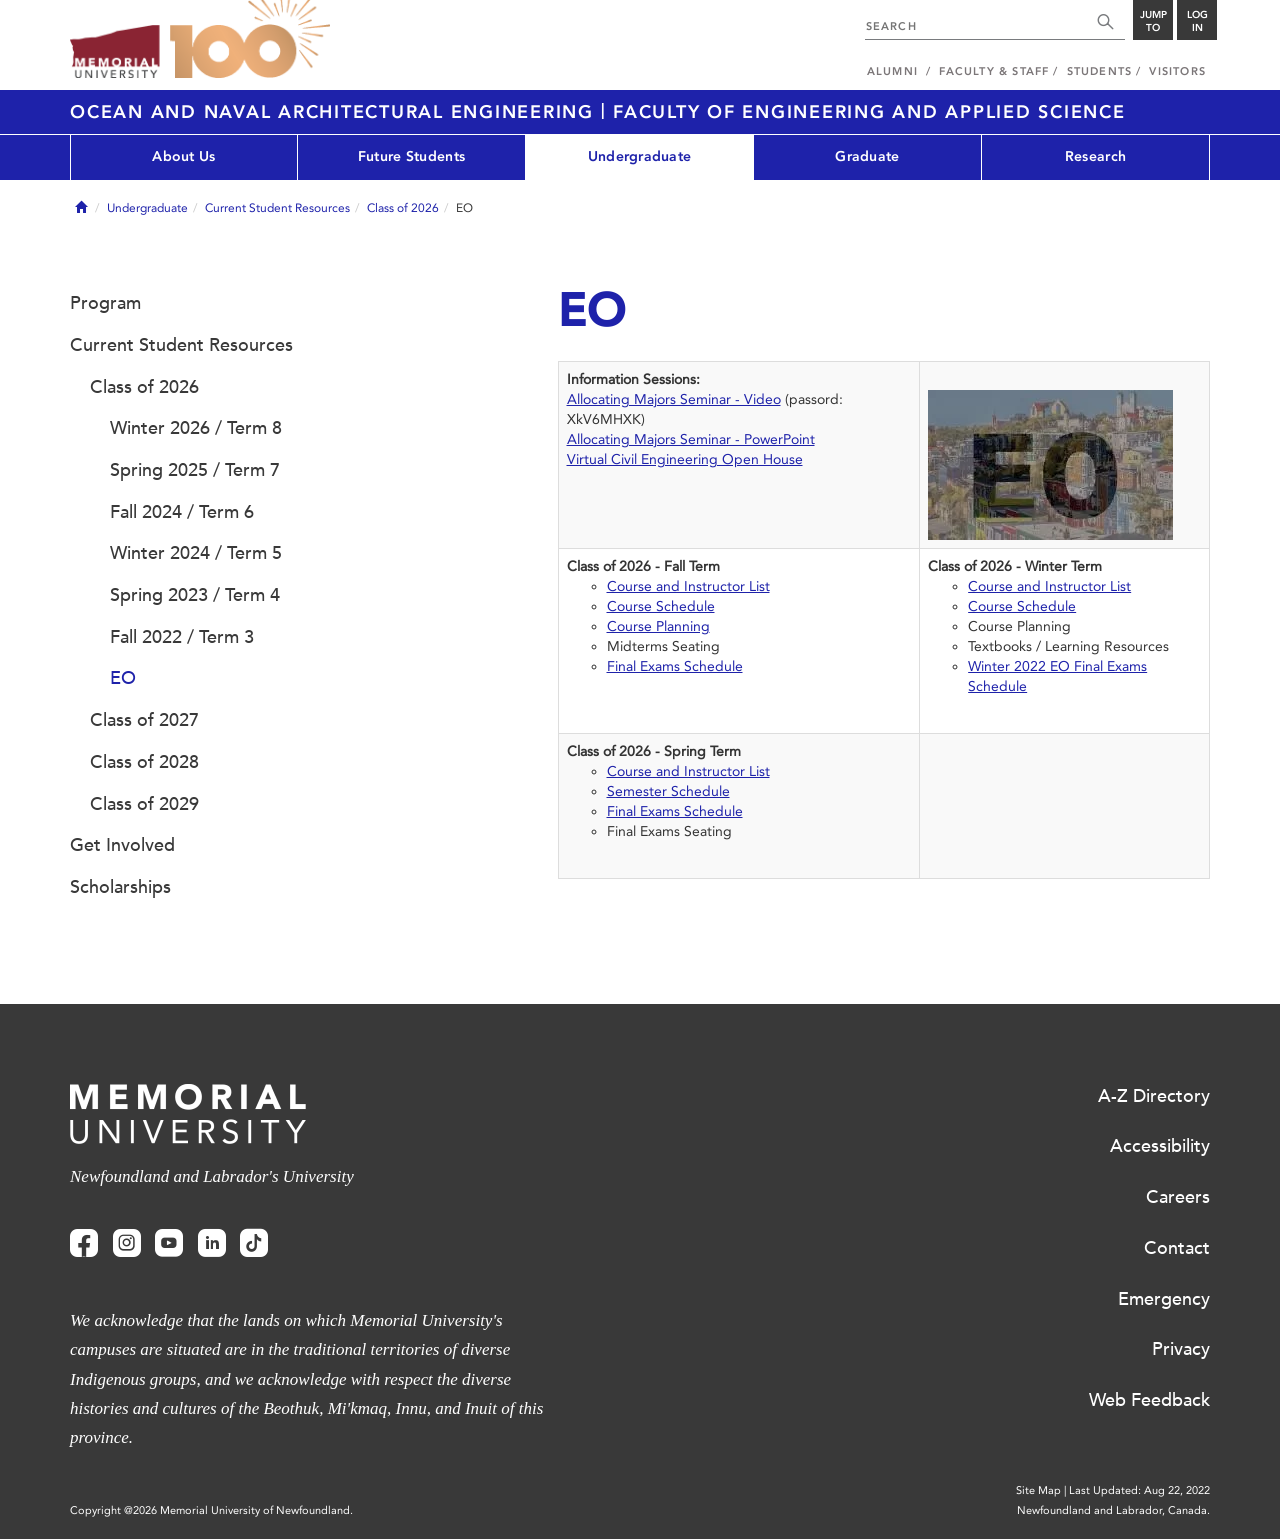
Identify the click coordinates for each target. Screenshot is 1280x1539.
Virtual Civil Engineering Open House (685, 459)
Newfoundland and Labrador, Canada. (1113, 1510)
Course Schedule (661, 606)
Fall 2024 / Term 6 (182, 512)
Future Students (411, 156)
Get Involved (122, 845)
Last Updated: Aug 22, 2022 (1139, 1490)
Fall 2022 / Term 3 (182, 637)
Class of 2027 (144, 720)
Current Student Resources (277, 208)
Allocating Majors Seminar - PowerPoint (691, 439)
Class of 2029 (144, 804)
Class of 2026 (403, 208)
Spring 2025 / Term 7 (195, 470)
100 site (250, 40)
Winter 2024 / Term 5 (196, 553)
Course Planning (658, 626)
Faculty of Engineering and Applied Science (869, 112)
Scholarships (120, 887)
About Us (183, 156)
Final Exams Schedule (675, 666)
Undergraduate (640, 156)
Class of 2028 (144, 762)
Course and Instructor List (688, 586)
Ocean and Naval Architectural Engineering (335, 112)
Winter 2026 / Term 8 (196, 428)
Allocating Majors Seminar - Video (674, 399)
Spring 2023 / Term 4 (195, 595)
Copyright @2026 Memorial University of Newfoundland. (211, 1510)
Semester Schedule (668, 791)
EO (123, 678)
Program (105, 303)
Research (1095, 156)
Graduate (867, 156)
